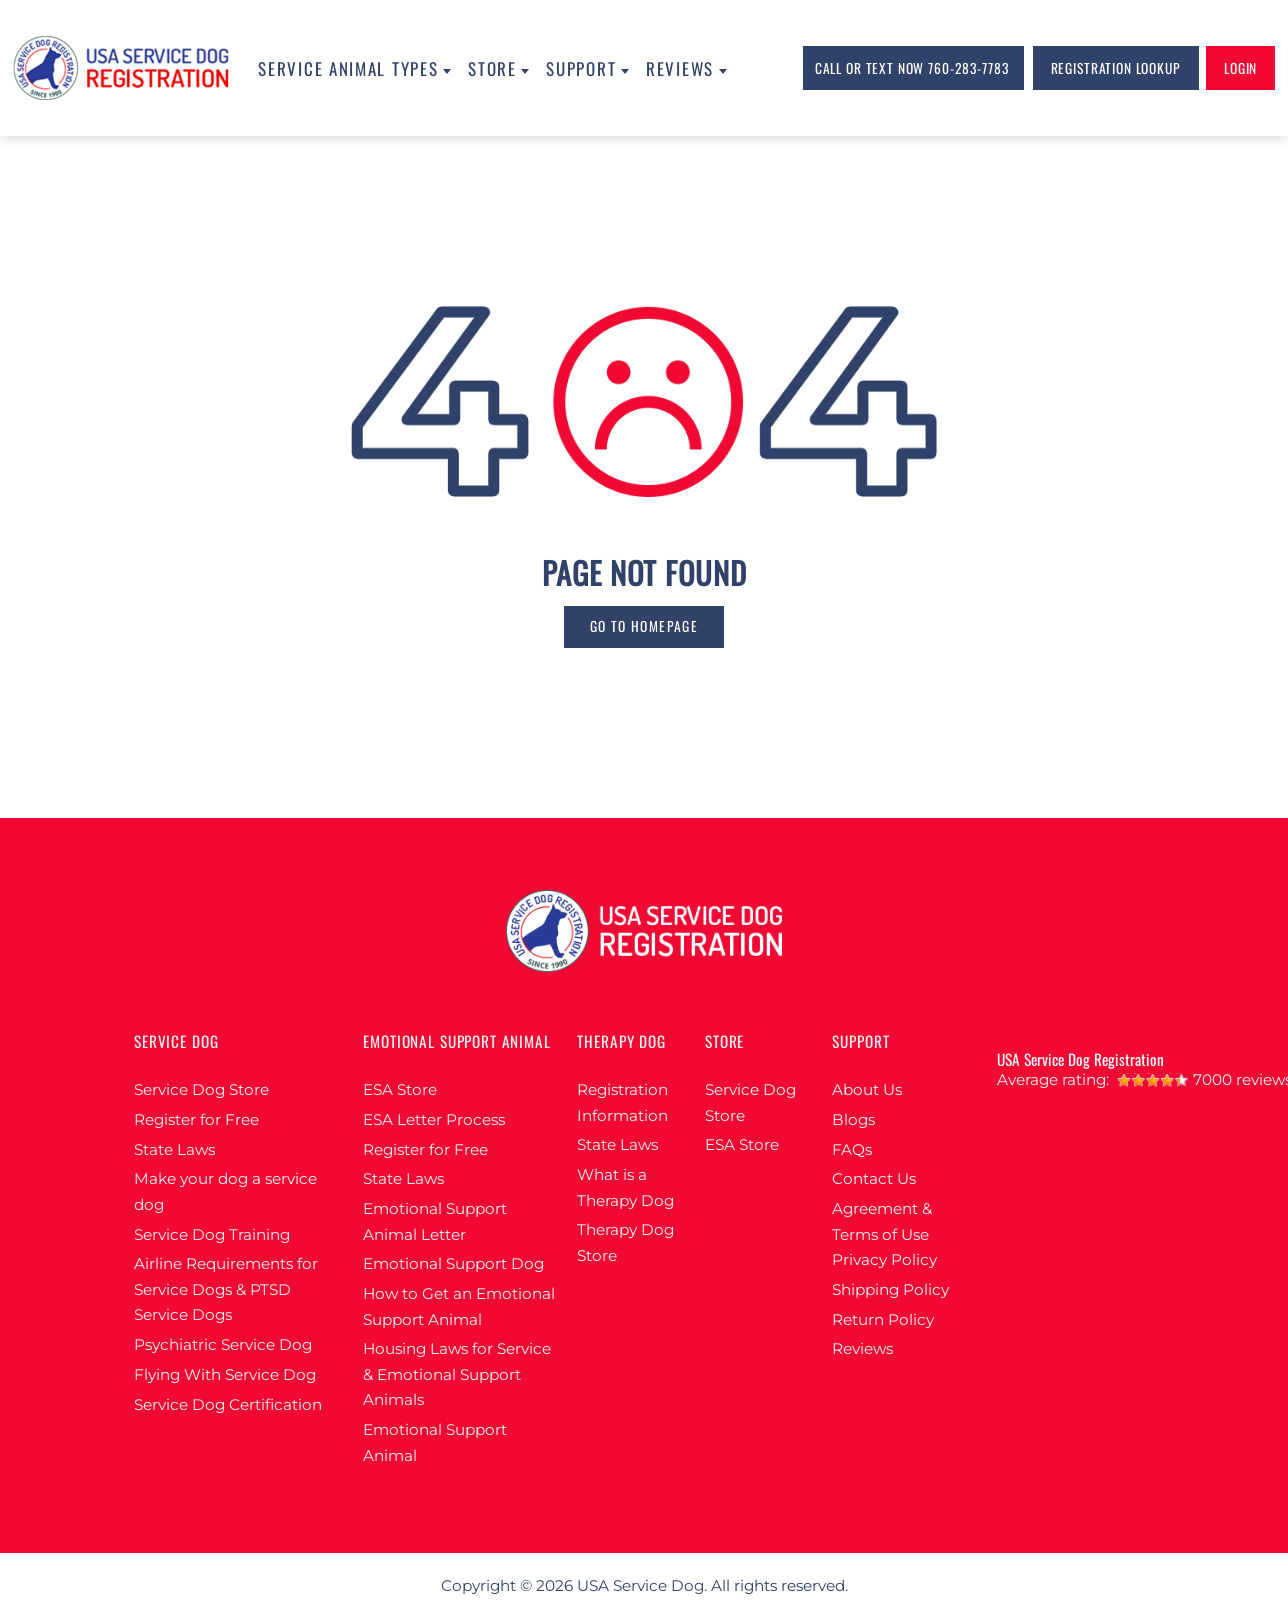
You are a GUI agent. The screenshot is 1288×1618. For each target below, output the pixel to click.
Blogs (853, 1119)
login (1240, 68)
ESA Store (400, 1089)
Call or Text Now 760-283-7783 (912, 68)
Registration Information (622, 1102)
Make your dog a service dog (225, 1191)
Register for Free (196, 1119)
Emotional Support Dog (453, 1263)
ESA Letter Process (434, 1119)
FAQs (852, 1149)
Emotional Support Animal (435, 1442)
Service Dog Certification (228, 1404)
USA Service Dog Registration (1080, 1059)
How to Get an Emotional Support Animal (459, 1306)
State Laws (174, 1149)
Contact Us (874, 1178)
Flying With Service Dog (225, 1374)
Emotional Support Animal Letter (435, 1221)
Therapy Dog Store (625, 1242)
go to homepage (644, 626)
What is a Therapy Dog (625, 1187)
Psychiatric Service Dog (223, 1344)
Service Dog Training (212, 1234)
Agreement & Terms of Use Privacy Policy (884, 1234)
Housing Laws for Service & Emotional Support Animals (457, 1374)
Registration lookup (1116, 68)
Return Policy (883, 1319)
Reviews (862, 1348)
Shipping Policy (890, 1289)
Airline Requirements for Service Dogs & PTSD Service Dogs (226, 1289)
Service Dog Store (201, 1089)
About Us (867, 1089)
